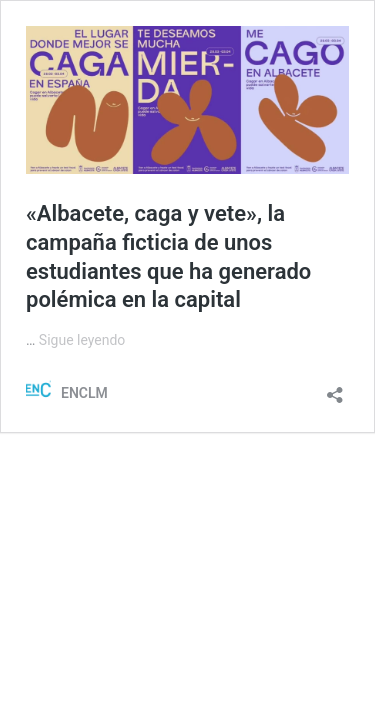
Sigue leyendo (82, 340)
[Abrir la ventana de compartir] (335, 388)
